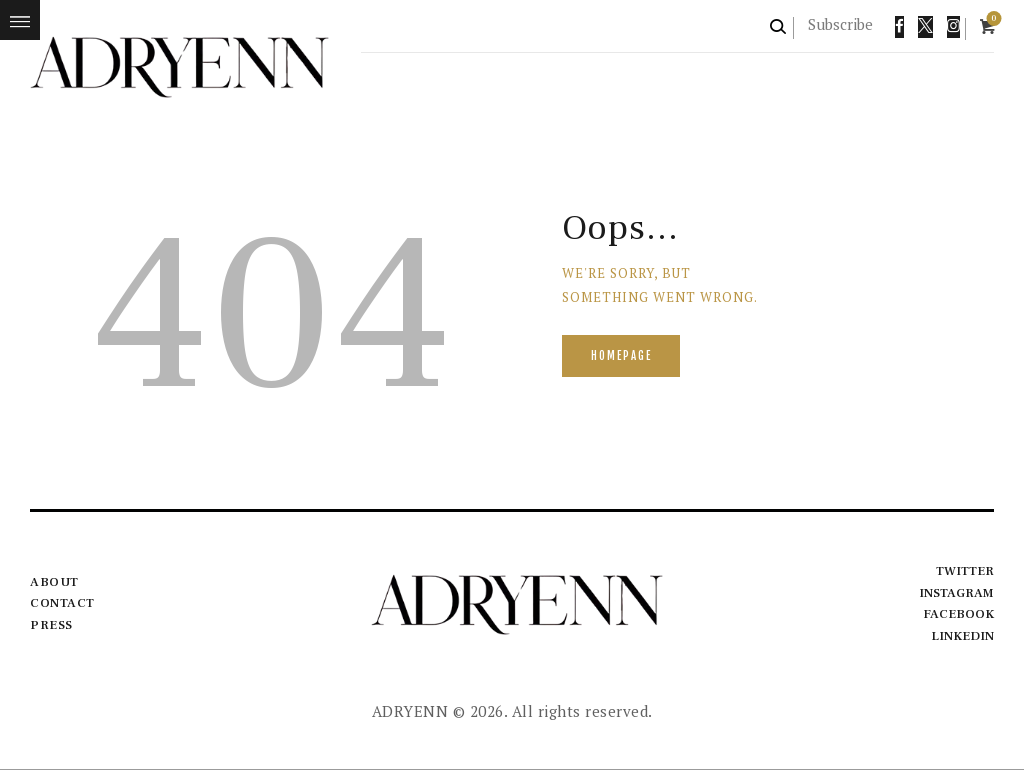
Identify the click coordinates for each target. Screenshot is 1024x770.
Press (51, 625)
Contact (62, 603)
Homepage (622, 357)
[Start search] (779, 26)
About (54, 582)
